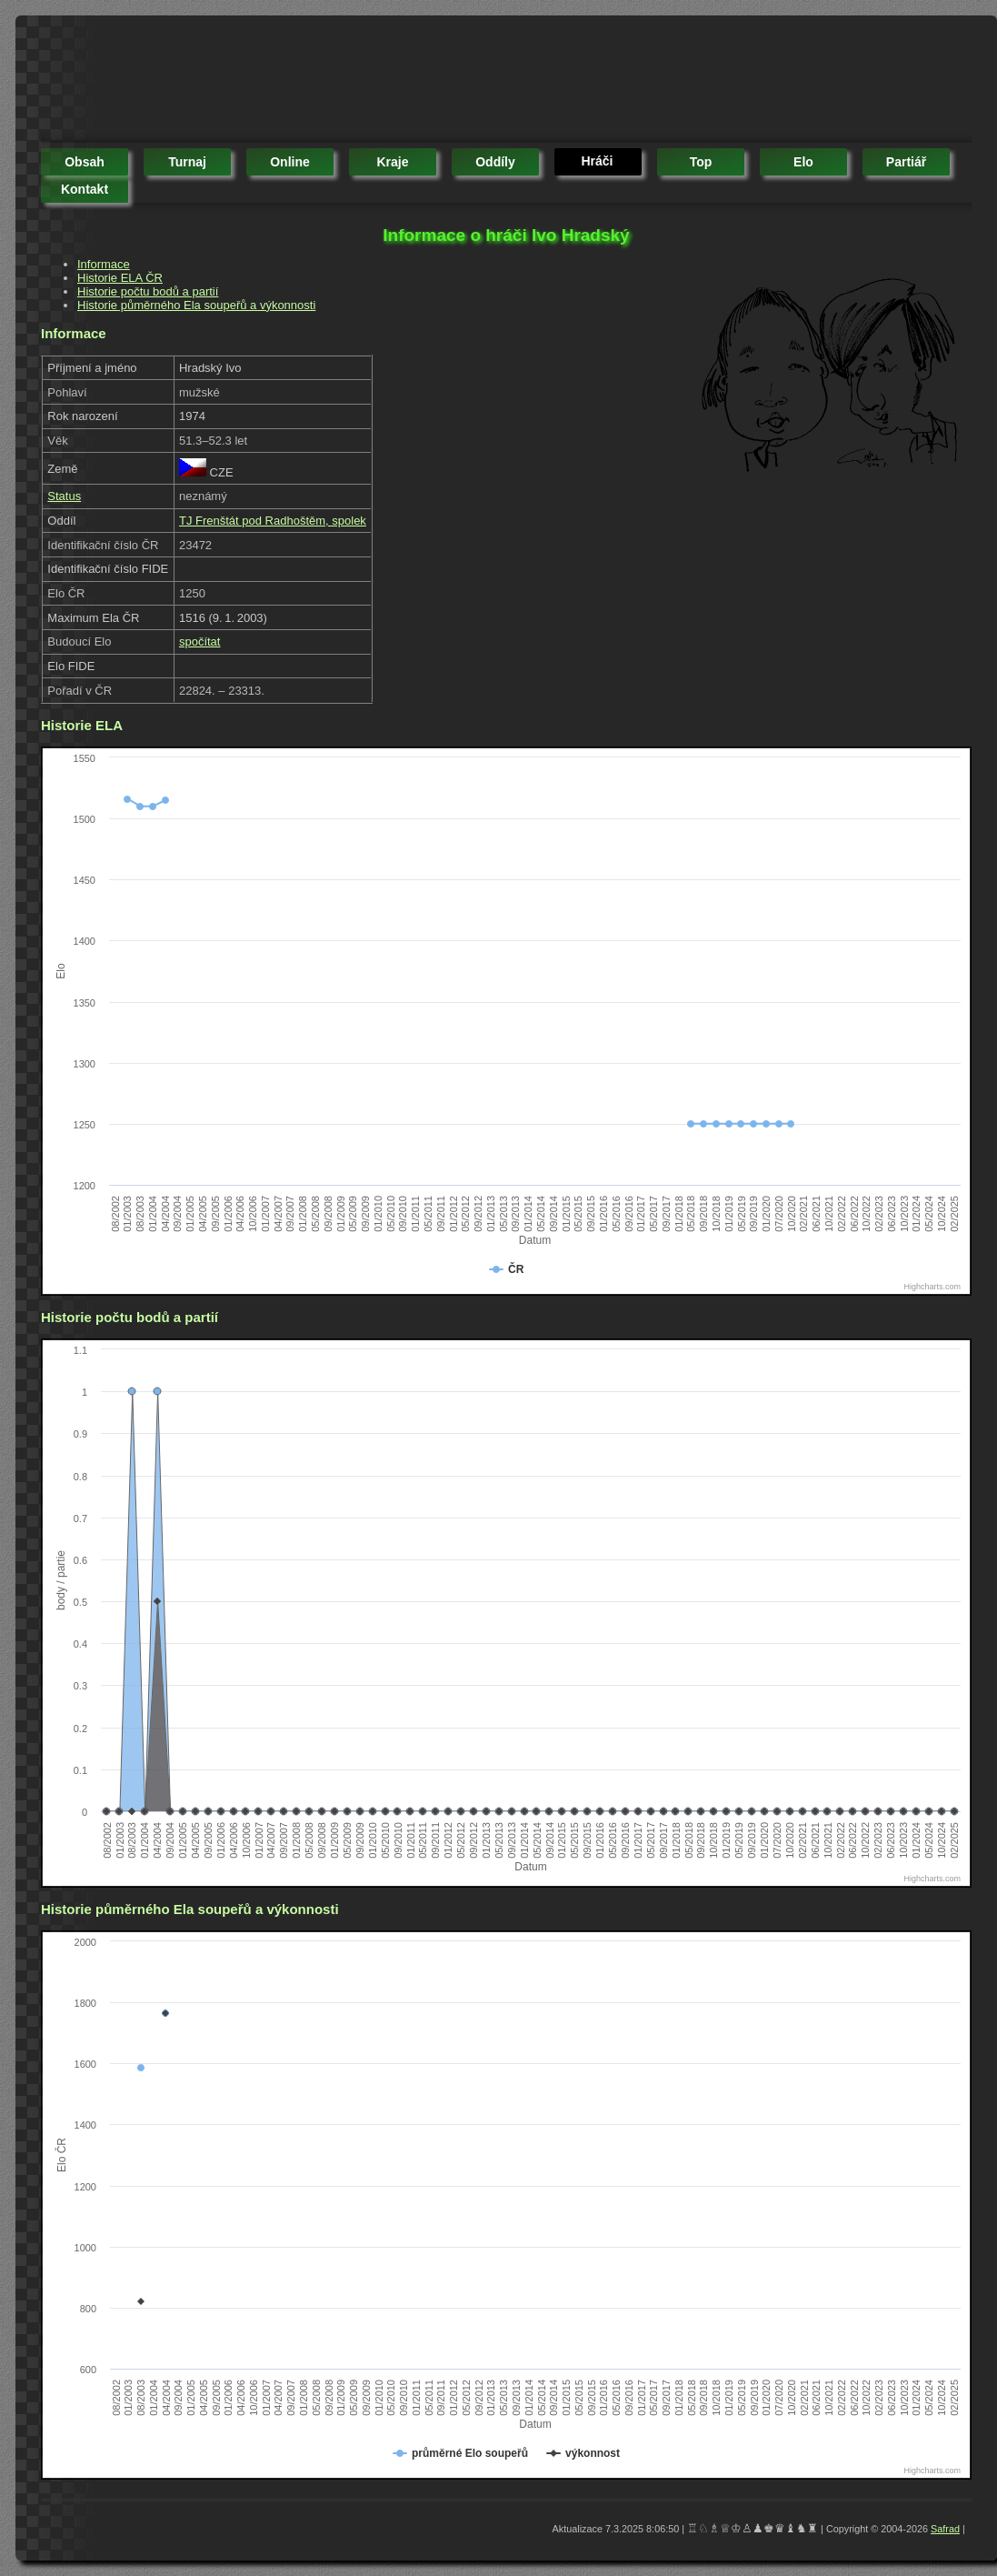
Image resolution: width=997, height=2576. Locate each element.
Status (64, 496)
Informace (103, 264)
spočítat (200, 641)
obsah (85, 162)
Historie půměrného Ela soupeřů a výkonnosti (196, 305)
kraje (392, 162)
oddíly (495, 162)
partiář (906, 162)
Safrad (945, 2528)
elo (803, 162)
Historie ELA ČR (120, 278)
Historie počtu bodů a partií (147, 291)
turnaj (187, 162)
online (290, 162)
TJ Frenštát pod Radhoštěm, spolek (272, 520)
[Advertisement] (372, 82)
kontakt (84, 189)
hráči (597, 161)
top (701, 162)
